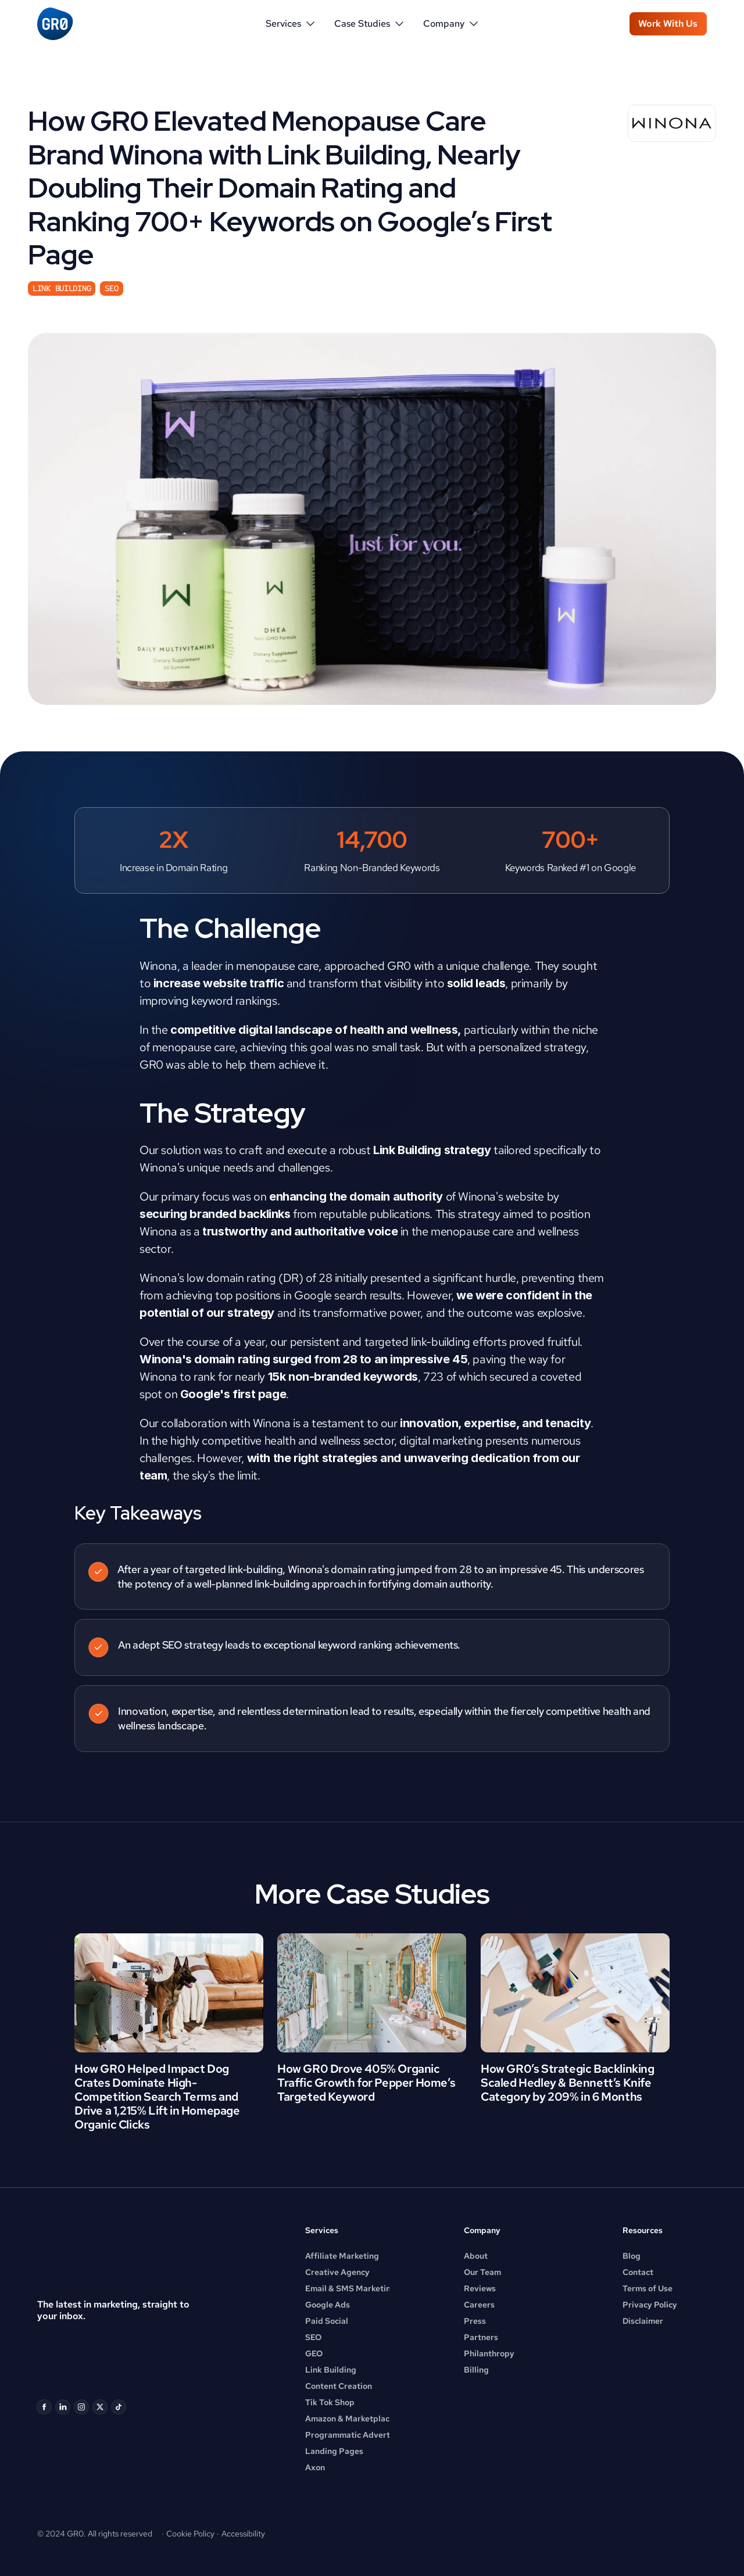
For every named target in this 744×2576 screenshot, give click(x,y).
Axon (315, 2467)
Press (475, 2321)
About (476, 2256)
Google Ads (327, 2304)
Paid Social (326, 2321)
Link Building (330, 2369)
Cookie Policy (190, 2533)
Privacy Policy (650, 2304)
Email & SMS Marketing (350, 2288)
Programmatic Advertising (357, 2435)
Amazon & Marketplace (349, 2418)
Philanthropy (489, 2353)
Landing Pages (334, 2451)
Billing (476, 2369)
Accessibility (243, 2533)
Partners (481, 2337)
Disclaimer (643, 2321)
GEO (314, 2353)
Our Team (482, 2272)
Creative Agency (337, 2272)
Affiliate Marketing (342, 2256)
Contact (638, 2272)
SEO (313, 2337)
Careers (479, 2304)
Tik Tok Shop (330, 2402)
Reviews (480, 2288)
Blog (632, 2256)
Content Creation (338, 2386)
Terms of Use (648, 2288)
